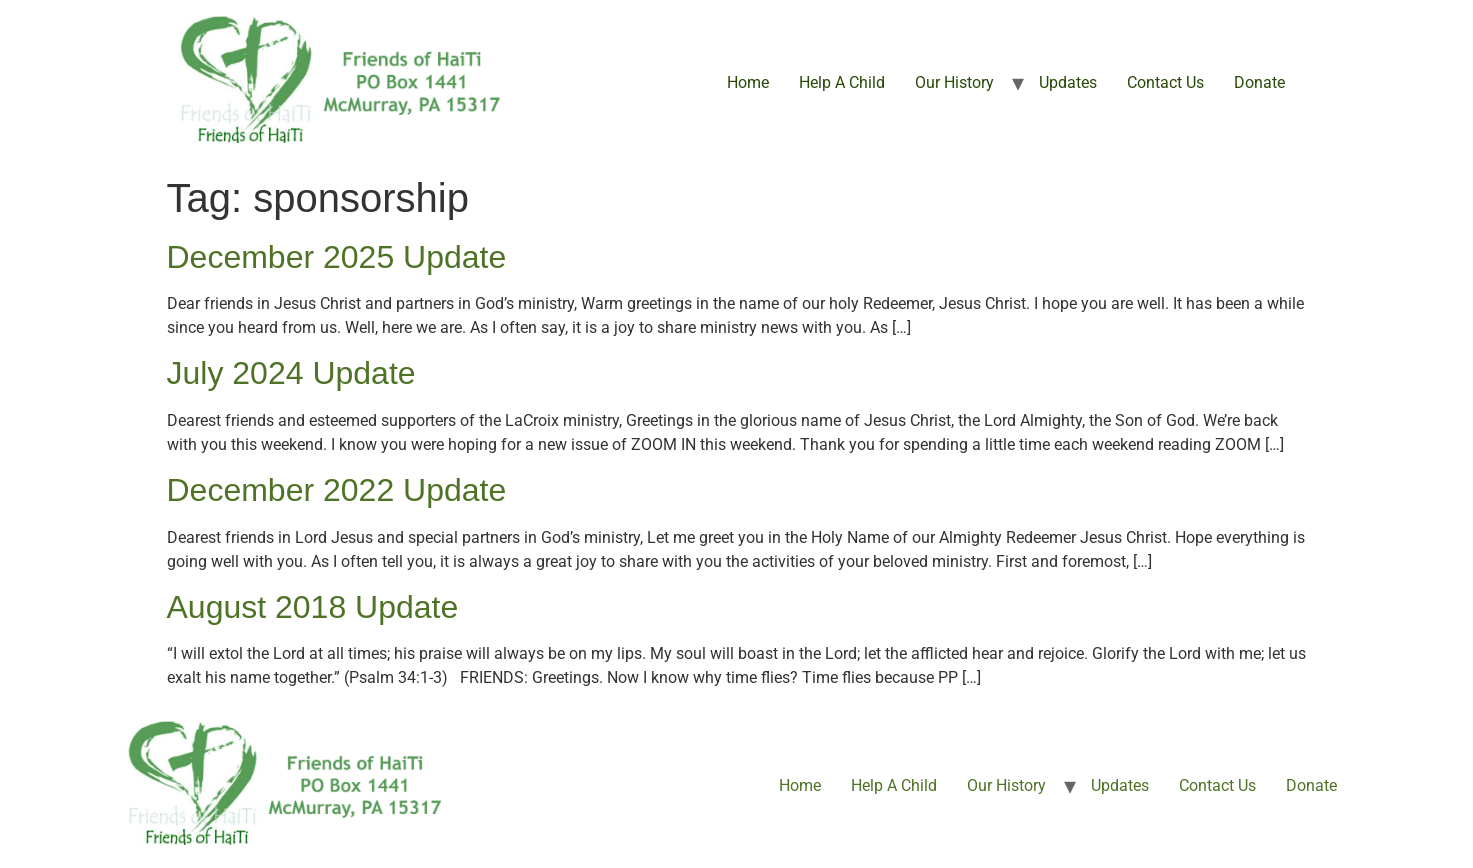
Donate (1259, 82)
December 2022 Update (337, 490)
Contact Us (1165, 82)
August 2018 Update (313, 607)
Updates (1068, 82)
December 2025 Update (337, 257)
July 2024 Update (291, 373)
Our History (954, 82)
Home (748, 82)
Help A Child (842, 82)
